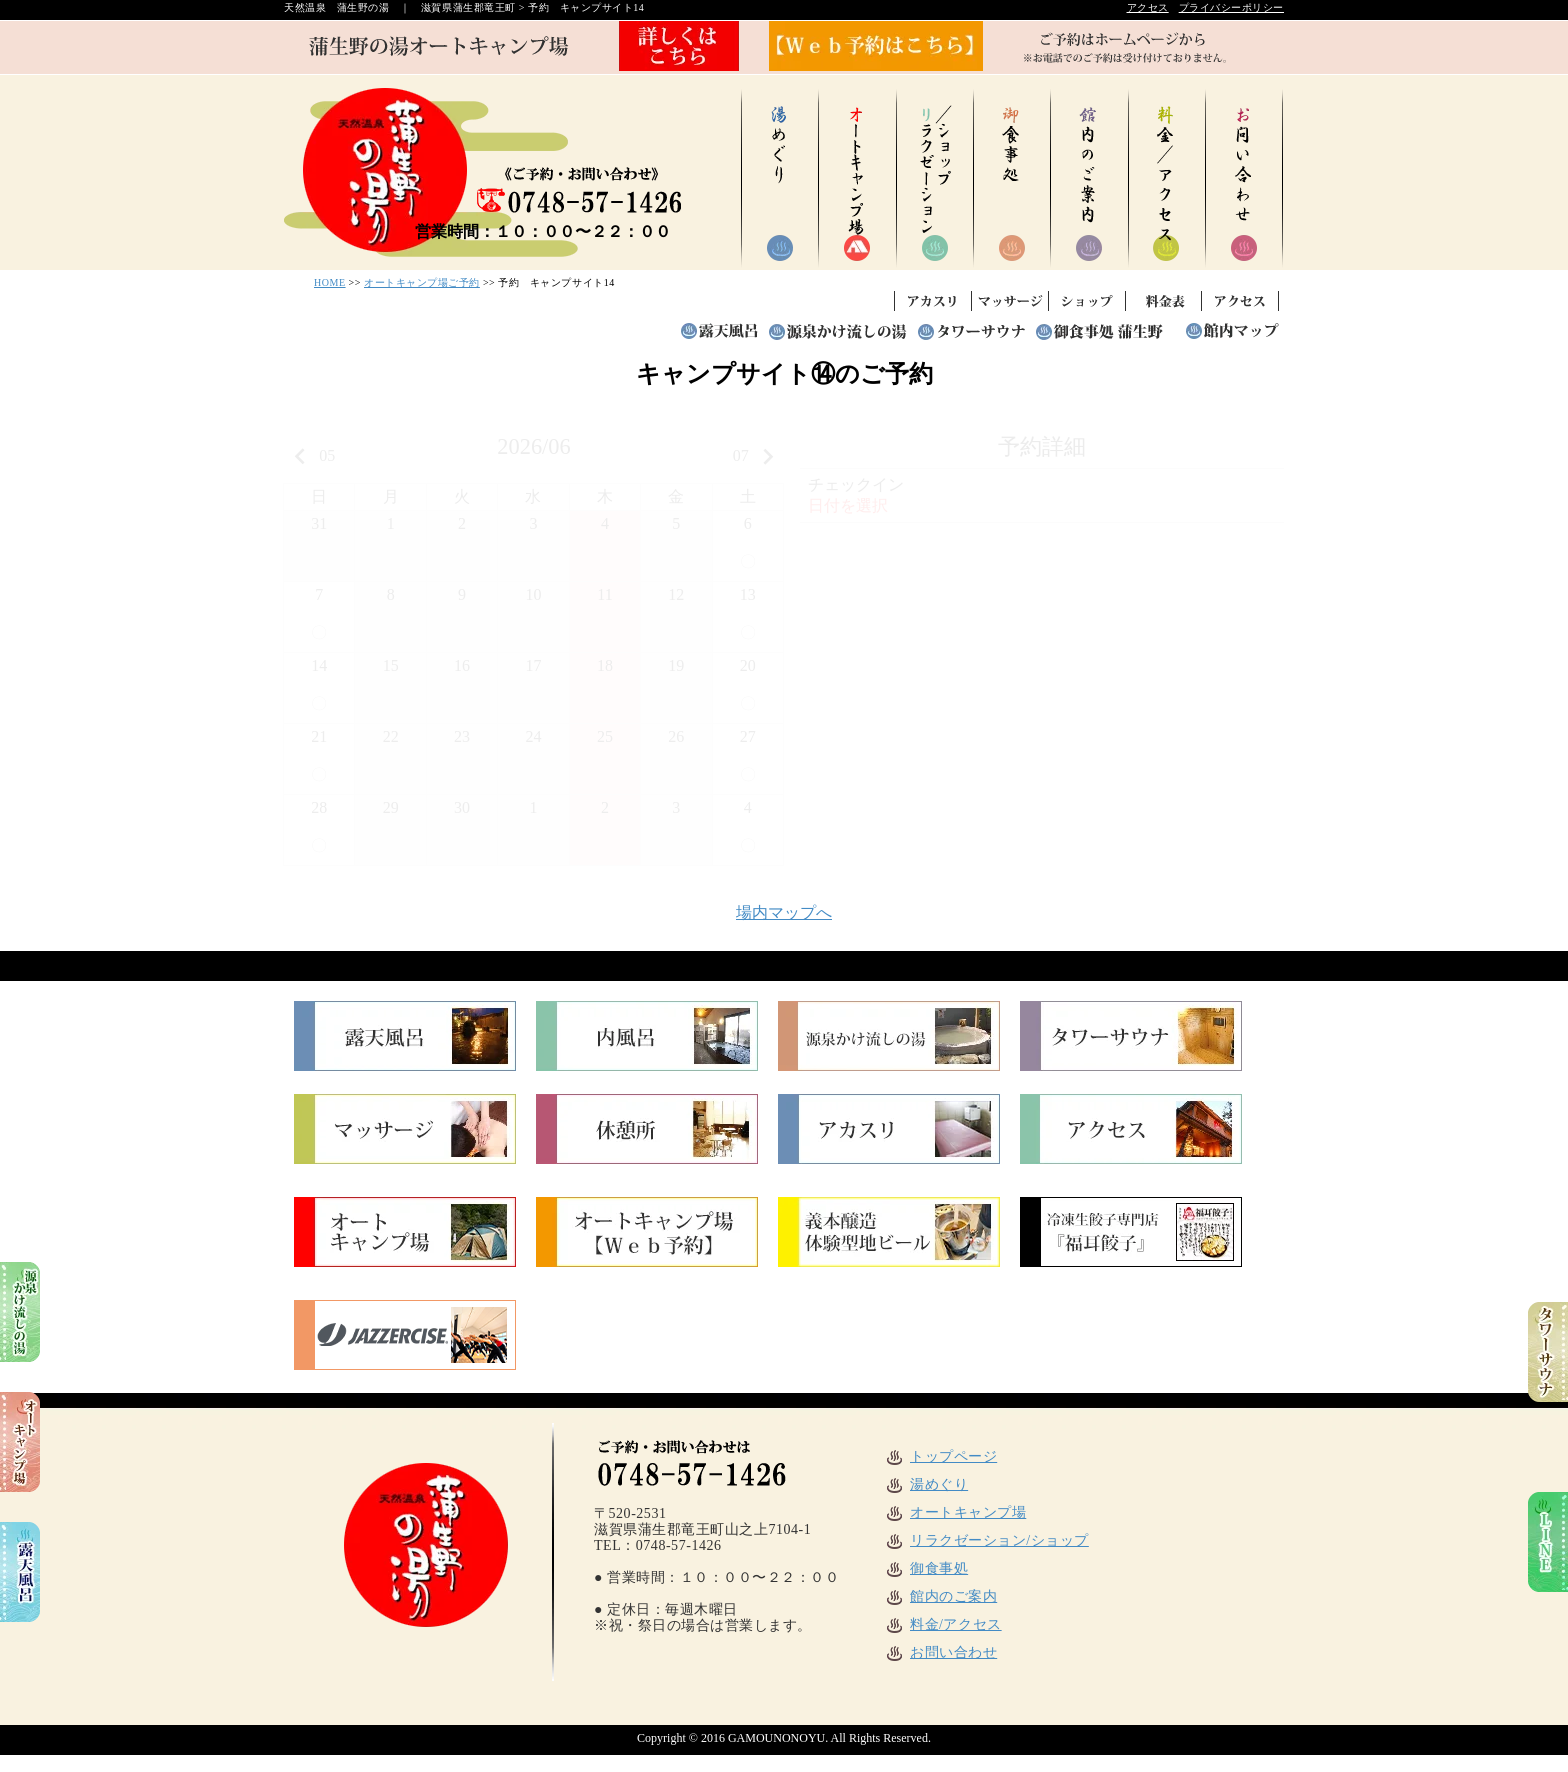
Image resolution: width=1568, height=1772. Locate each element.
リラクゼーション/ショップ (986, 1540)
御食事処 (926, 1568)
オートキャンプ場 (955, 1512)
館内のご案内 (940, 1596)
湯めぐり (926, 1484)
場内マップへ (784, 912)
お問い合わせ (940, 1652)
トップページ (940, 1456)
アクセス (1148, 7)
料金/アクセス (943, 1624)
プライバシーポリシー (1231, 7)
